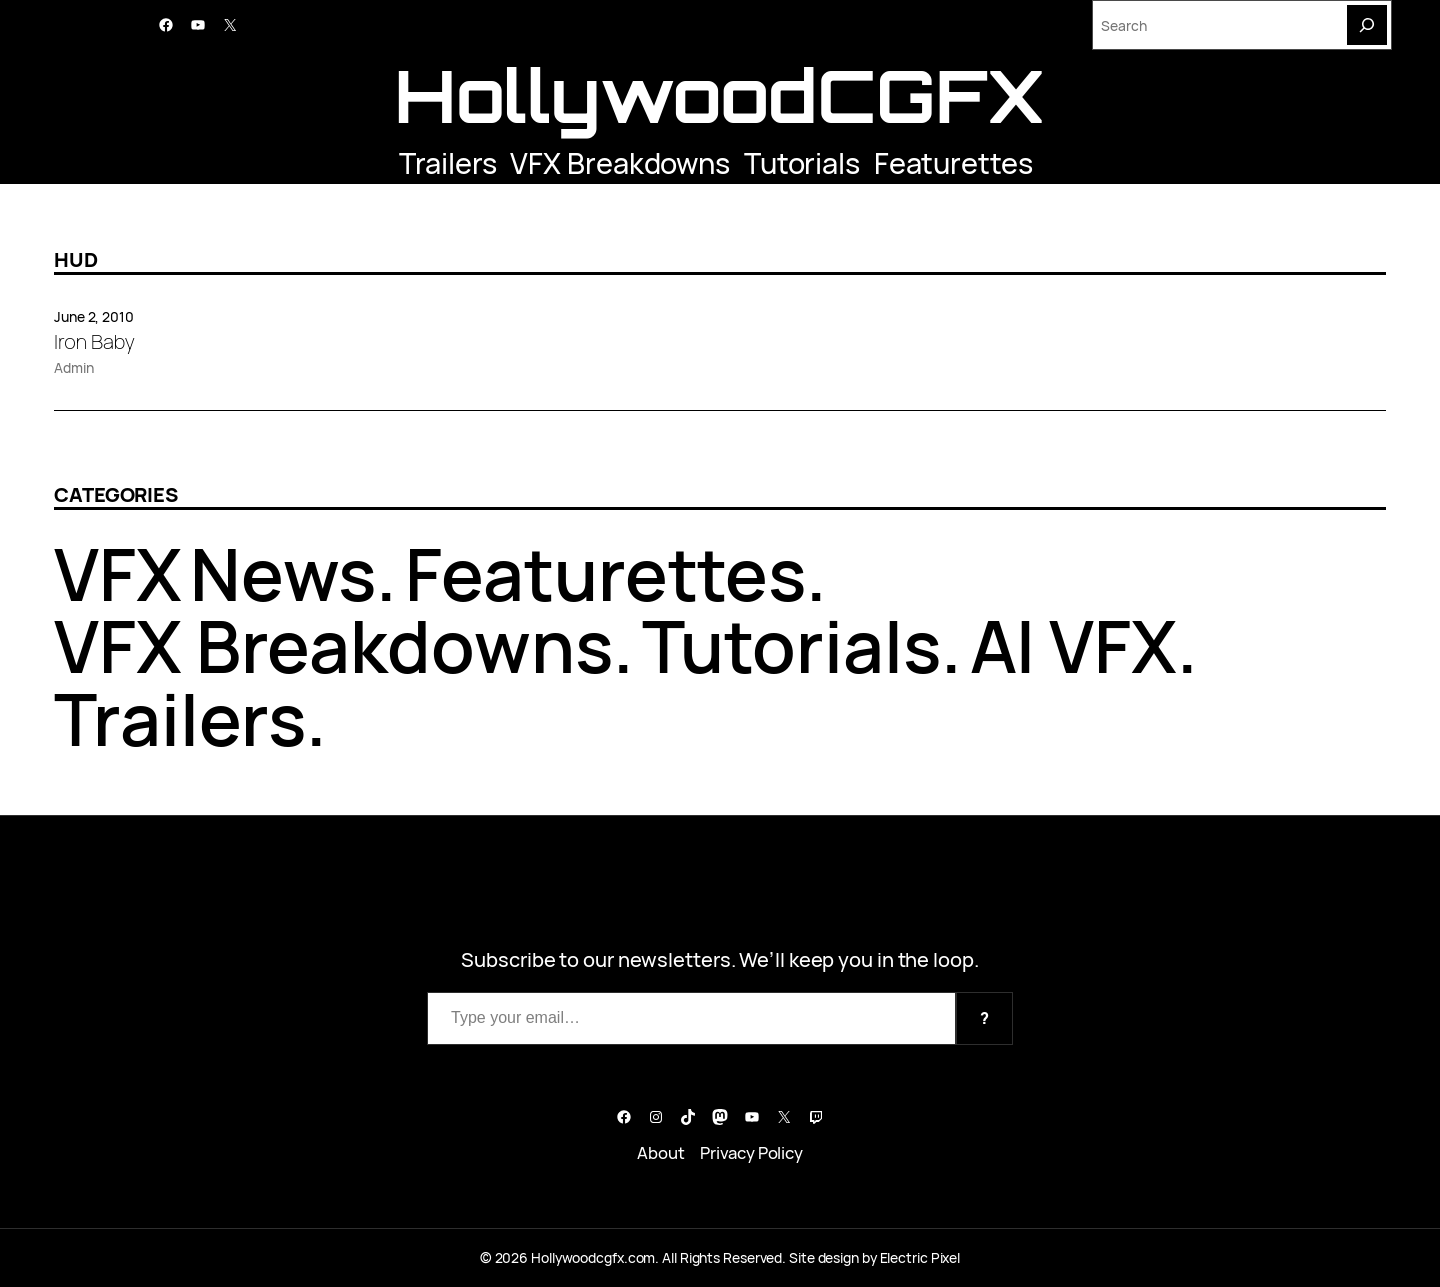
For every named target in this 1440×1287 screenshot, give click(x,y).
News (283, 573)
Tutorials (802, 163)
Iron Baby (94, 342)
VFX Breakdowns (620, 163)
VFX (118, 573)
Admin (74, 367)
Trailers (447, 163)
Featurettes (953, 163)
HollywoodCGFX (720, 95)
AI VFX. (1084, 645)
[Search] (1367, 25)
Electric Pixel (920, 1257)
